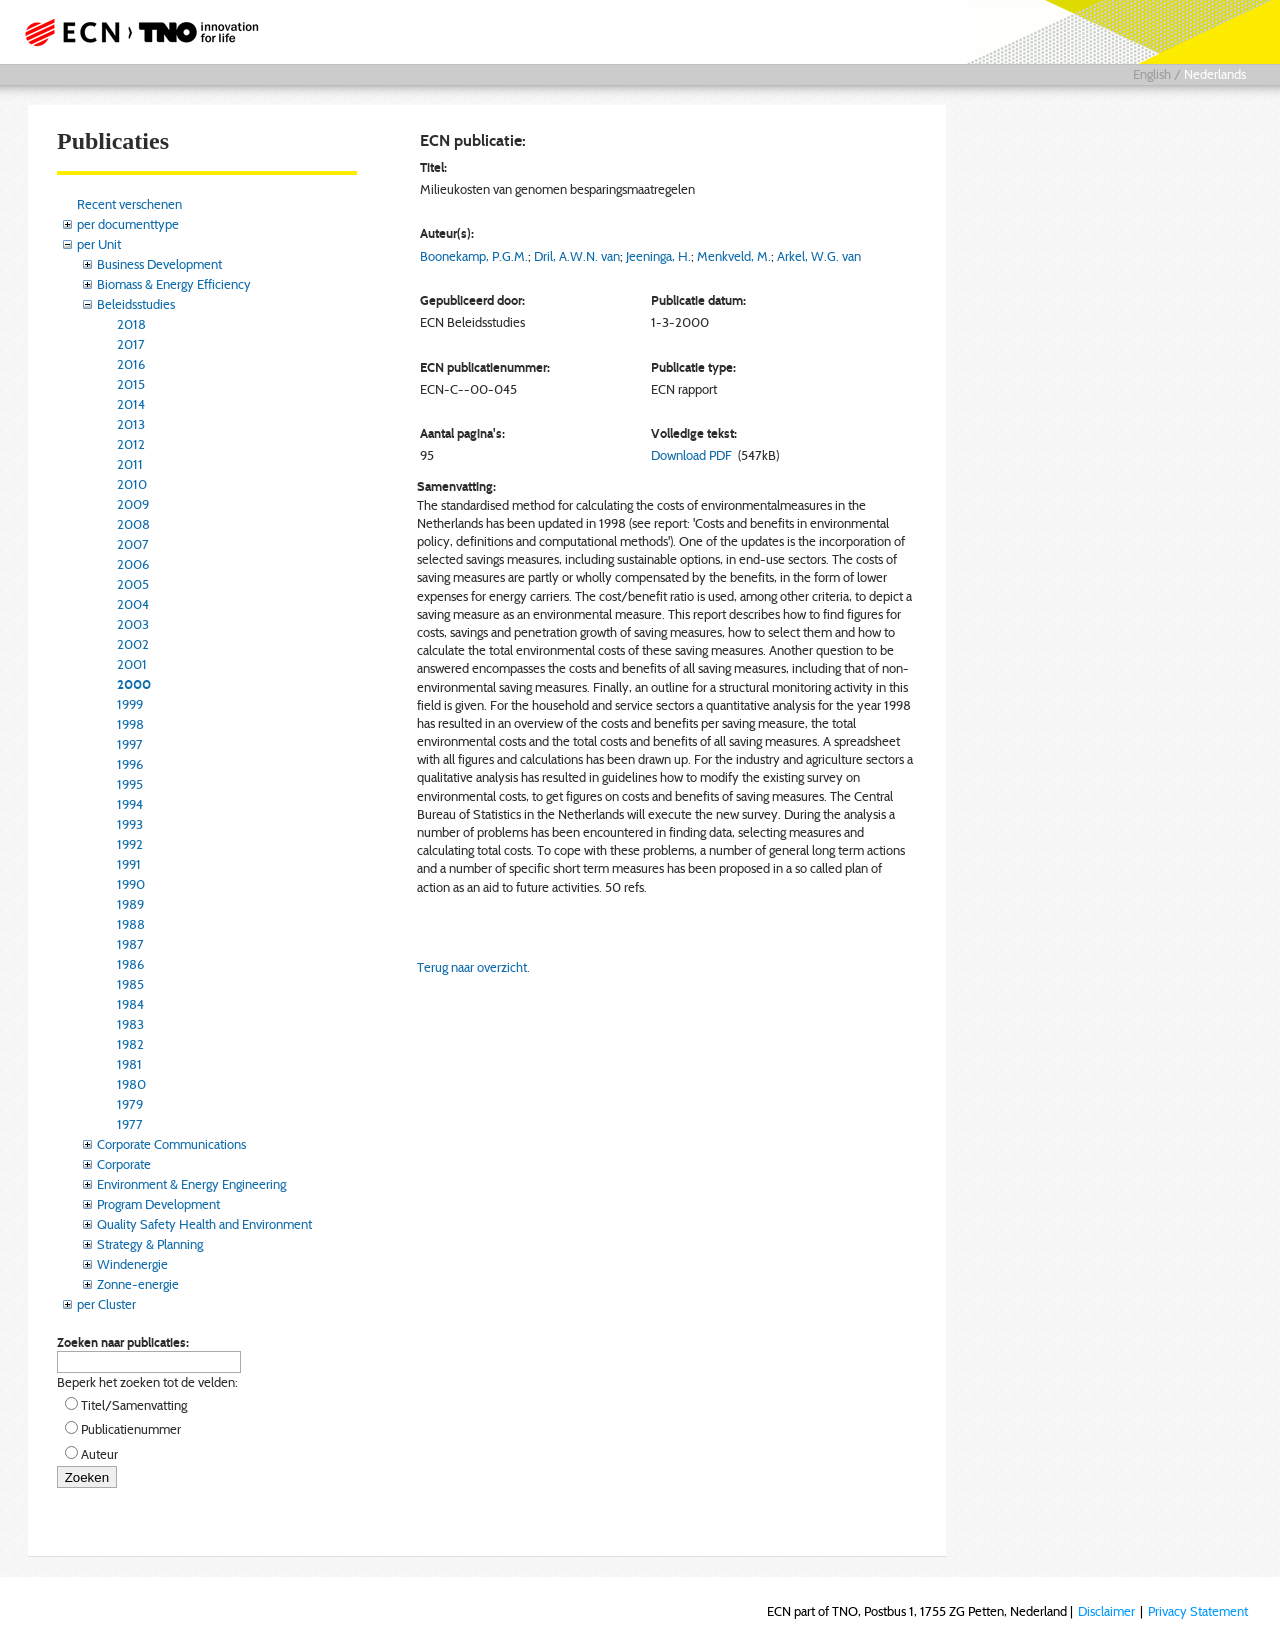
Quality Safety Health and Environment (204, 1224)
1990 (131, 884)
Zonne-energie (138, 1284)
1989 (130, 904)
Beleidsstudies (136, 304)
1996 (130, 764)
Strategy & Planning (150, 1244)
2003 (133, 624)
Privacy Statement (1198, 1611)
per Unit (99, 244)
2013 (131, 424)
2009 (133, 504)
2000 (134, 684)
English (1152, 74)
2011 (130, 464)
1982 (130, 1044)
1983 (130, 1024)
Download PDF (691, 455)
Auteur (99, 1454)
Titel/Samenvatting (134, 1405)
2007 (133, 544)
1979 (130, 1104)
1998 (130, 724)
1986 (130, 964)
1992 (130, 844)
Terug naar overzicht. (473, 967)
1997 (130, 744)
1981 (129, 1064)
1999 (130, 704)
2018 (131, 324)
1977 (130, 1124)
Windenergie (132, 1264)
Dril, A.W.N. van (577, 256)
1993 (130, 824)
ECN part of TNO (135, 32)
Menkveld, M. (734, 256)
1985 (130, 984)
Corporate (124, 1164)
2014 (131, 404)
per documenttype (128, 224)
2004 (133, 604)
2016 (131, 364)
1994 (130, 804)
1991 (129, 864)
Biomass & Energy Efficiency (174, 284)
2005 (133, 584)
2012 (131, 444)
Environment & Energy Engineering (191, 1184)
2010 (132, 484)
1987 (130, 944)
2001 (132, 664)
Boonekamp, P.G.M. (474, 256)
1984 (130, 1004)
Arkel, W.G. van (819, 256)
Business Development (159, 264)
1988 (131, 924)
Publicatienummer (131, 1429)
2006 (133, 564)
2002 (133, 644)
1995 (130, 784)
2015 (131, 384)
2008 (133, 524)
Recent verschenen (129, 204)
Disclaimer (1106, 1611)
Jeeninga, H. (658, 256)
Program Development (158, 1204)
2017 (131, 344)
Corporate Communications (171, 1144)
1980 (131, 1084)
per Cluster (106, 1304)
